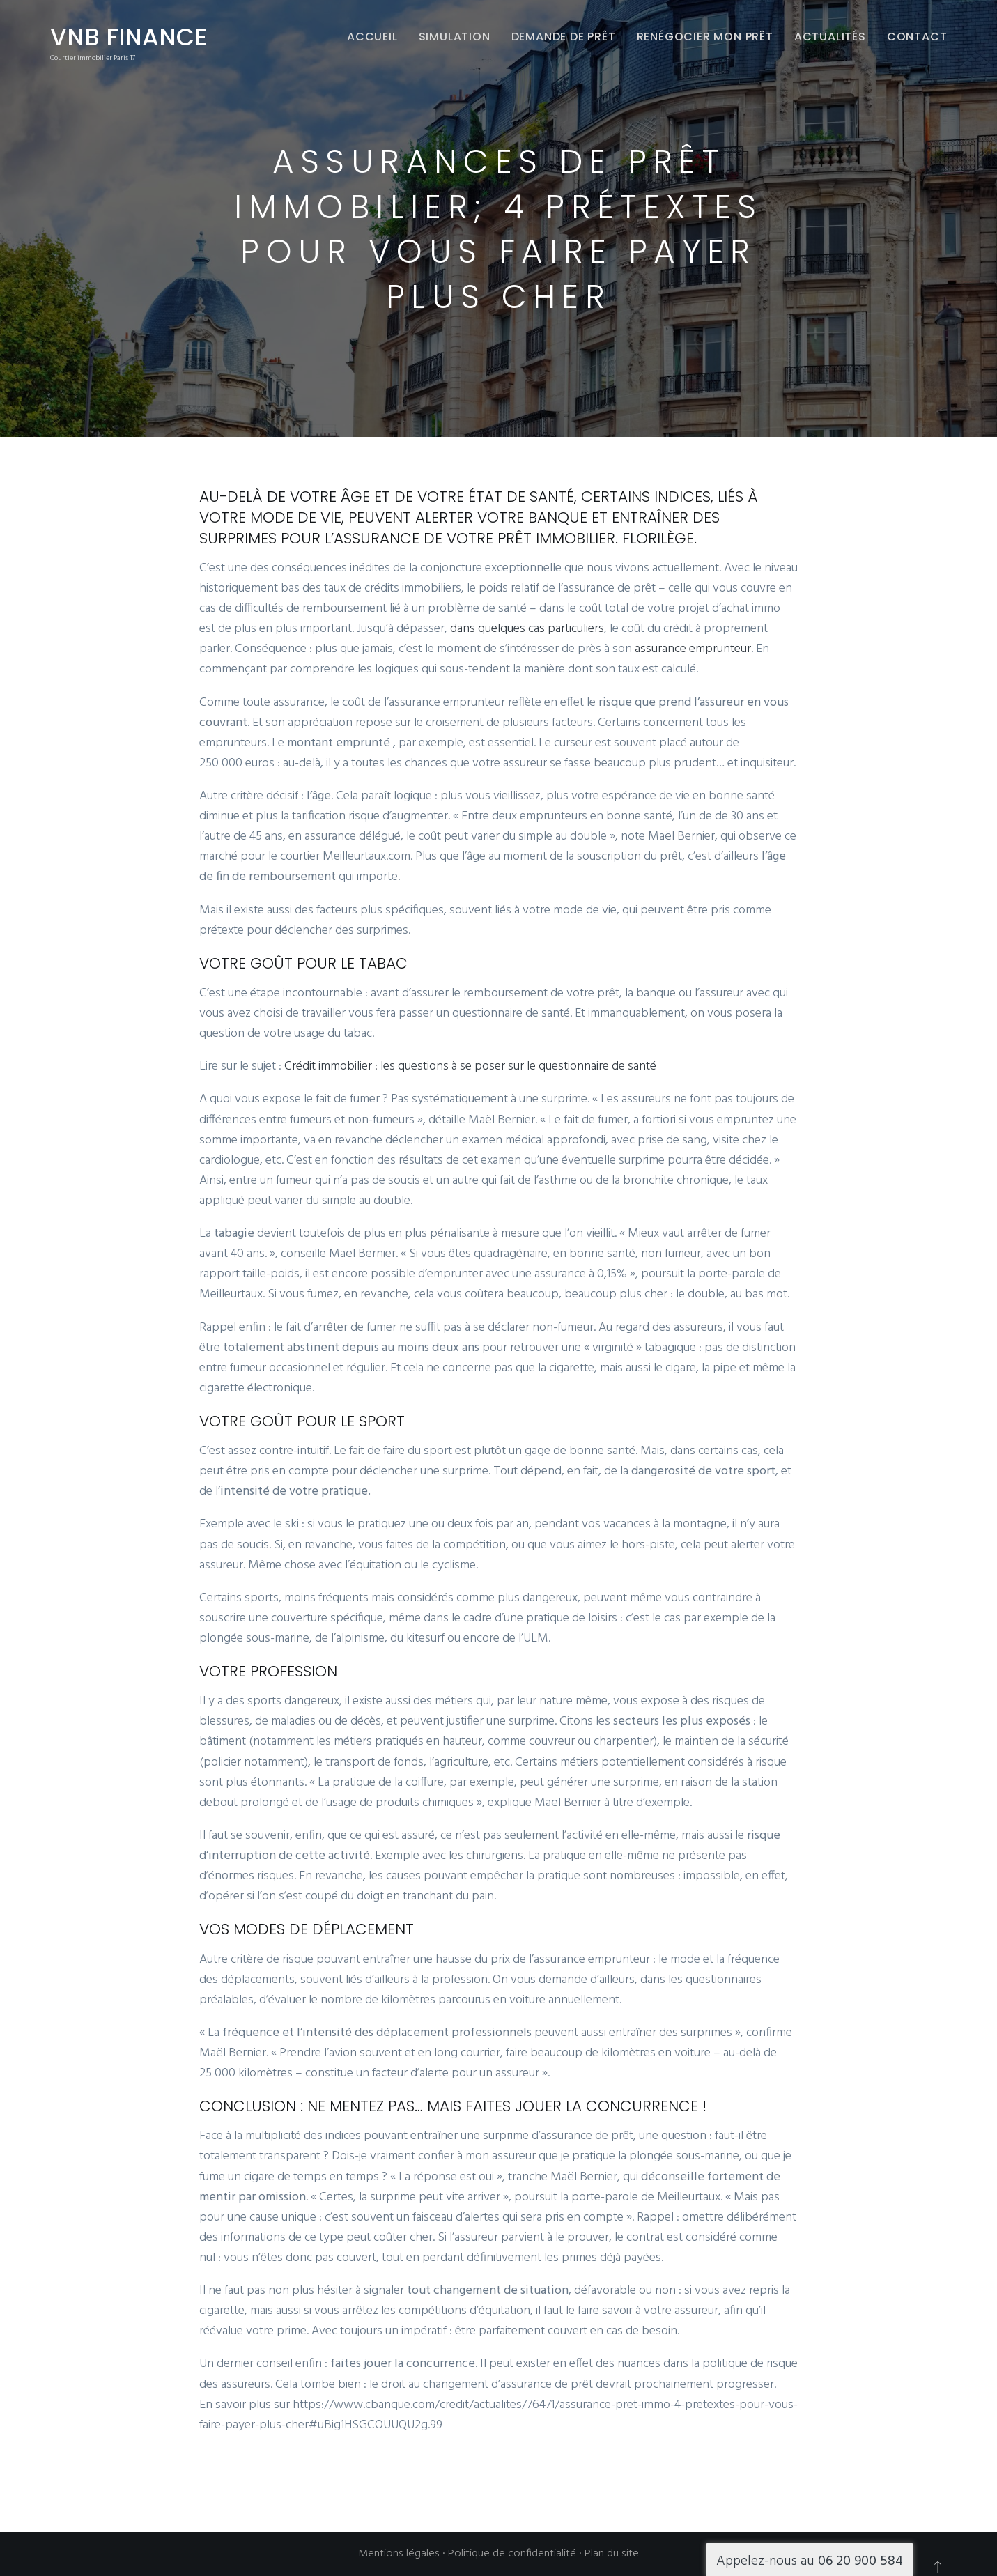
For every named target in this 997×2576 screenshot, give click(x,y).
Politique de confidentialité (512, 2554)
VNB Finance (128, 37)
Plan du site (612, 2554)
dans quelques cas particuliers (527, 629)
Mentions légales (399, 2554)
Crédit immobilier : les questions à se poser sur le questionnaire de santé (470, 1066)
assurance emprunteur (693, 649)
